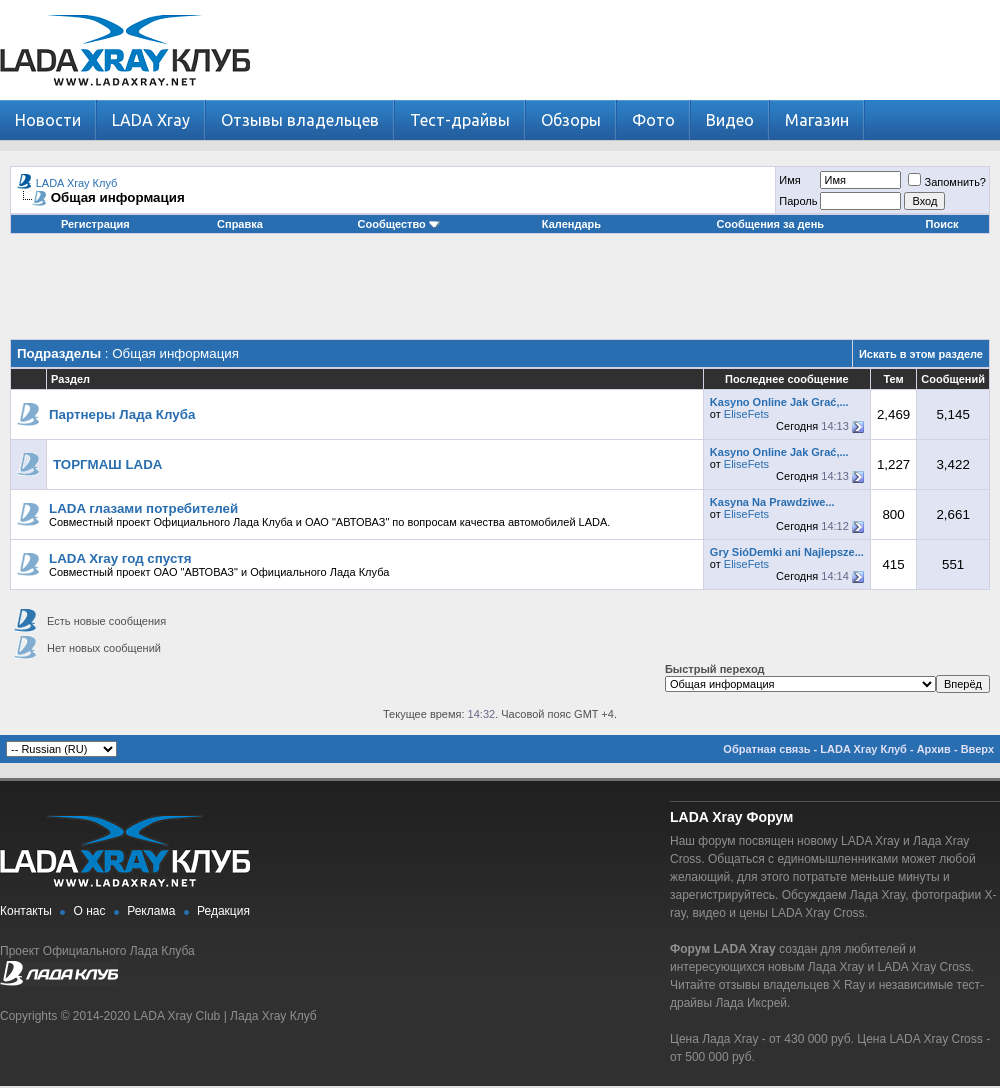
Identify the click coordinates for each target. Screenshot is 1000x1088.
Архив (934, 749)
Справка (240, 224)
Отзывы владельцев (300, 120)
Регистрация (95, 224)
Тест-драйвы (460, 120)
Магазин (817, 120)
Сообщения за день (770, 224)
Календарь (571, 224)
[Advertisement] (500, 294)
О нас (90, 911)
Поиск (942, 224)
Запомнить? (947, 182)
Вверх (977, 749)
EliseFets (746, 414)
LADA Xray (151, 120)
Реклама (151, 911)
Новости (48, 120)
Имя (789, 180)
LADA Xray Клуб (77, 183)
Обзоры (571, 120)
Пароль (798, 201)
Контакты (26, 911)
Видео (730, 120)
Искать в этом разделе (921, 354)
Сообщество (399, 224)
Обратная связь (766, 749)
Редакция (223, 911)
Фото (653, 120)
